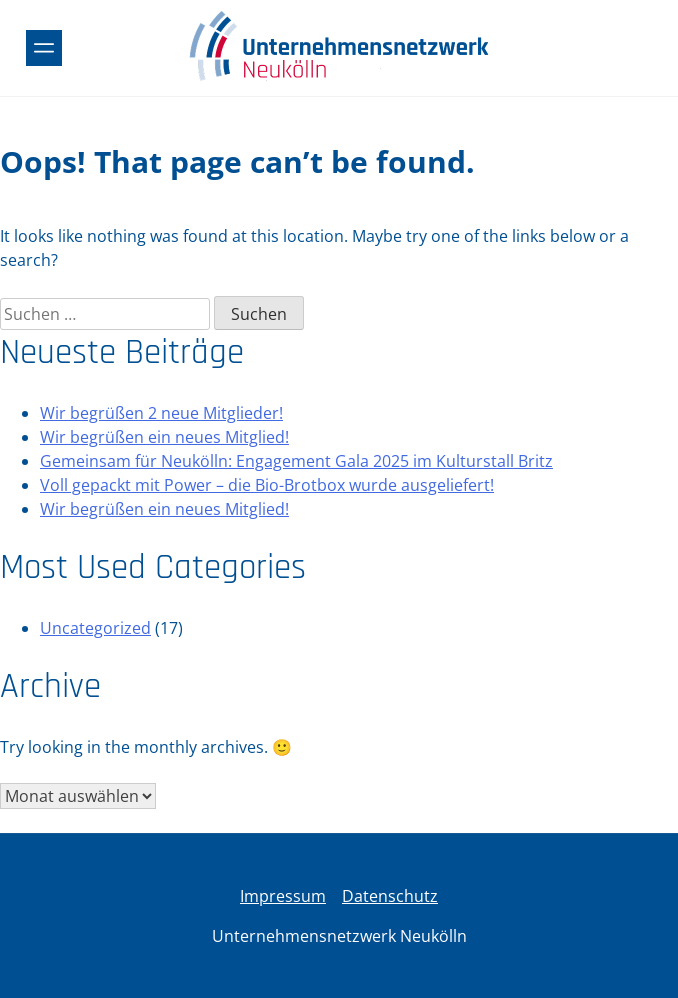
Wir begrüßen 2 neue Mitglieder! (161, 413)
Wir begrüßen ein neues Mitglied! (164, 437)
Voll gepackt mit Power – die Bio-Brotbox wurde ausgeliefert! (267, 485)
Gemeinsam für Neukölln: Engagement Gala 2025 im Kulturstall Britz (296, 461)
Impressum (283, 896)
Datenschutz (390, 896)
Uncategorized (95, 628)
